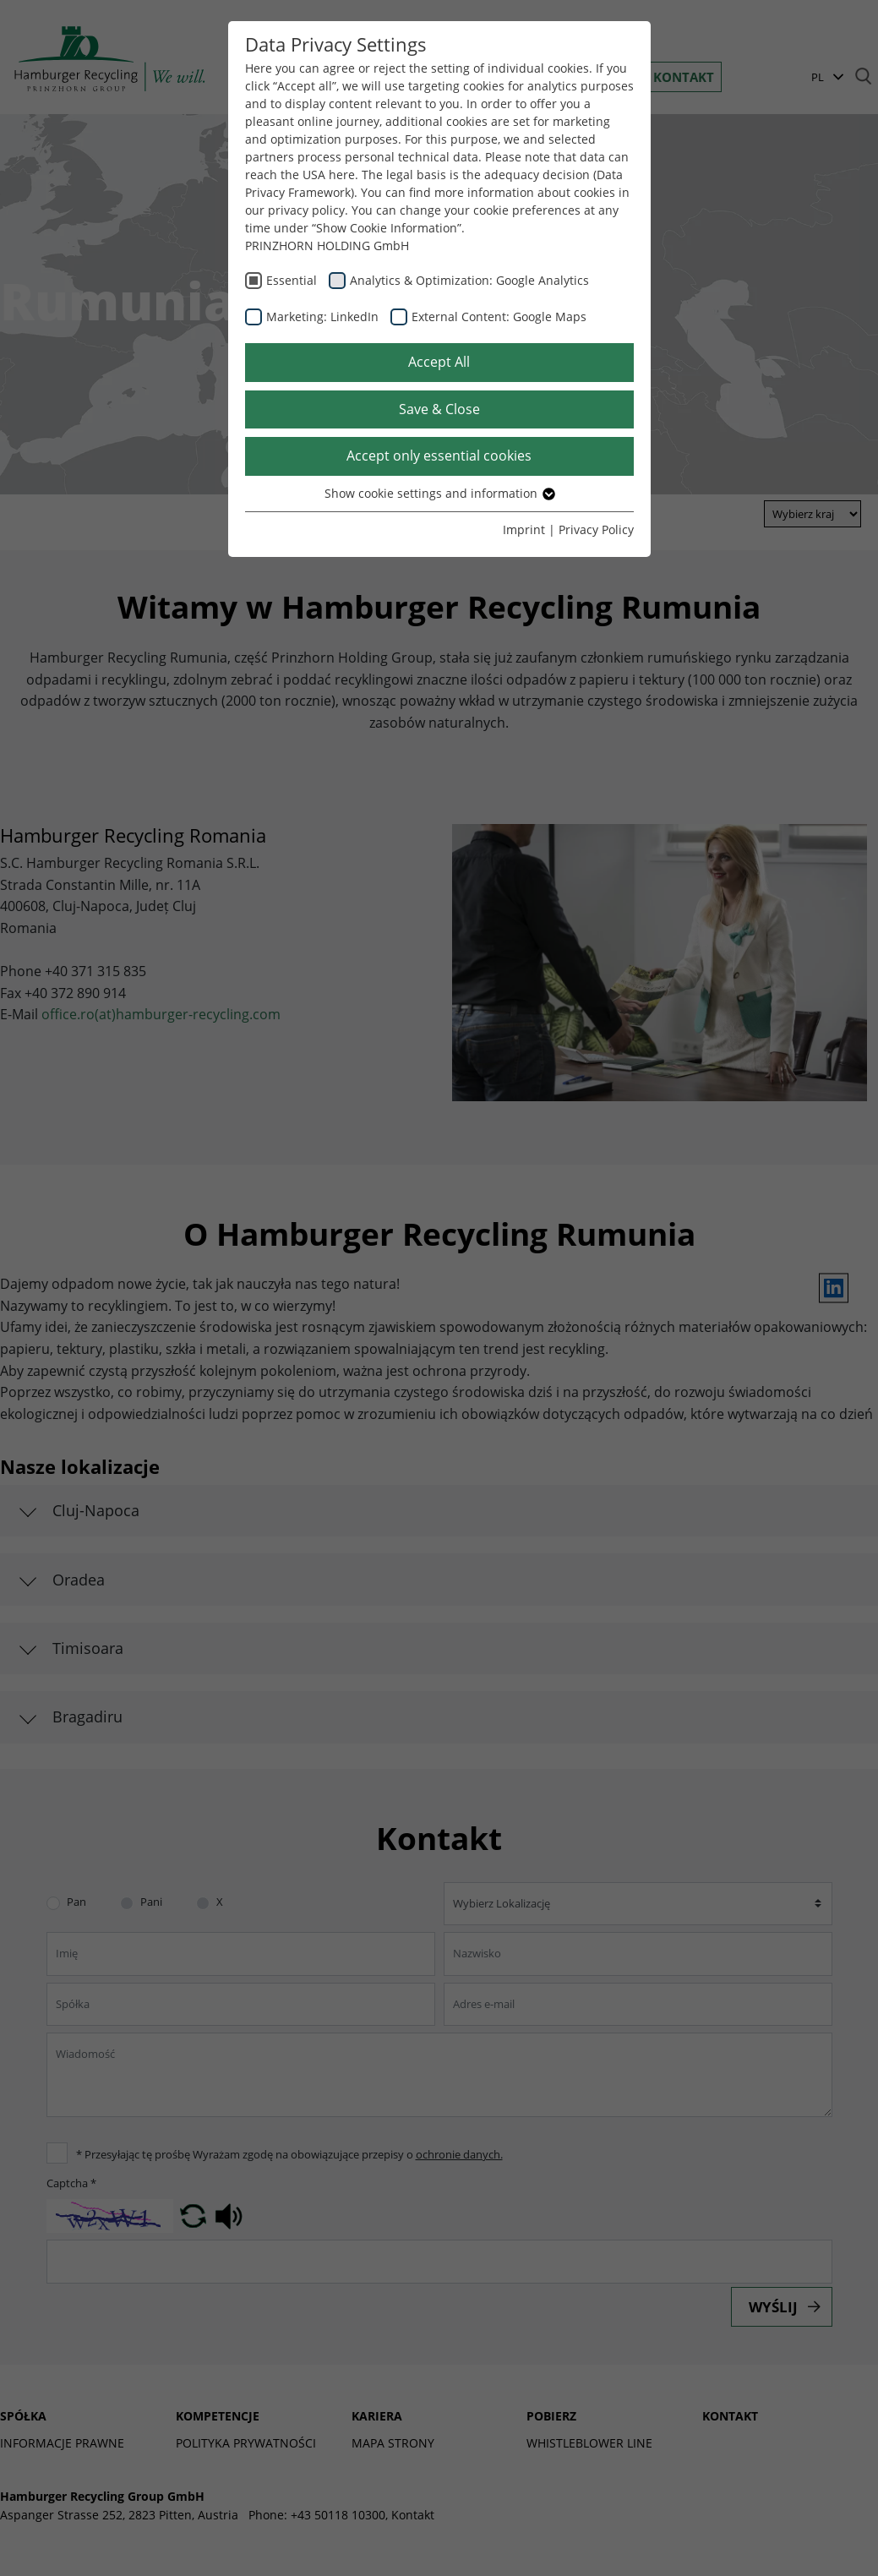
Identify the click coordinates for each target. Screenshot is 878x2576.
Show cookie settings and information (439, 493)
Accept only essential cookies (439, 455)
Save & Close (439, 409)
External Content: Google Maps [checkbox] (499, 316)
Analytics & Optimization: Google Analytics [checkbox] (469, 280)
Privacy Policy (596, 529)
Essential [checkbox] (291, 280)
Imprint (524, 529)
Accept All (439, 361)
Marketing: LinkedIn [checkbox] (322, 316)
